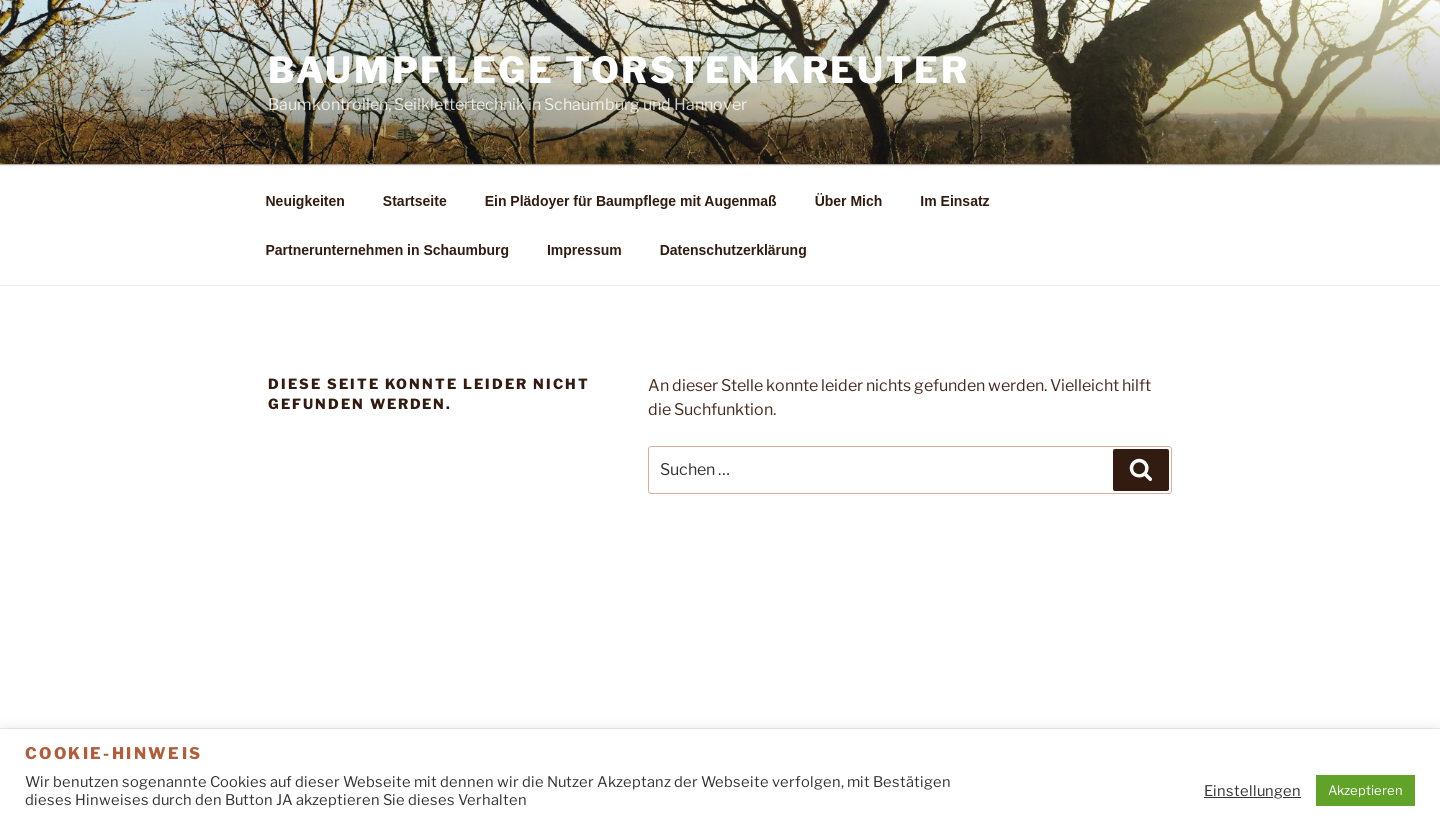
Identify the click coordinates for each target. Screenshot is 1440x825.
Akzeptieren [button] (1365, 790)
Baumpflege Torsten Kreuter (619, 70)
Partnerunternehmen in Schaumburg (387, 250)
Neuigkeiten (305, 201)
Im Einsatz (954, 201)
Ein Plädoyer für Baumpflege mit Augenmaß (631, 201)
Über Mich (849, 201)
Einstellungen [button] (1252, 791)
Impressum (584, 250)
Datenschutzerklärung (733, 250)
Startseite (415, 201)
